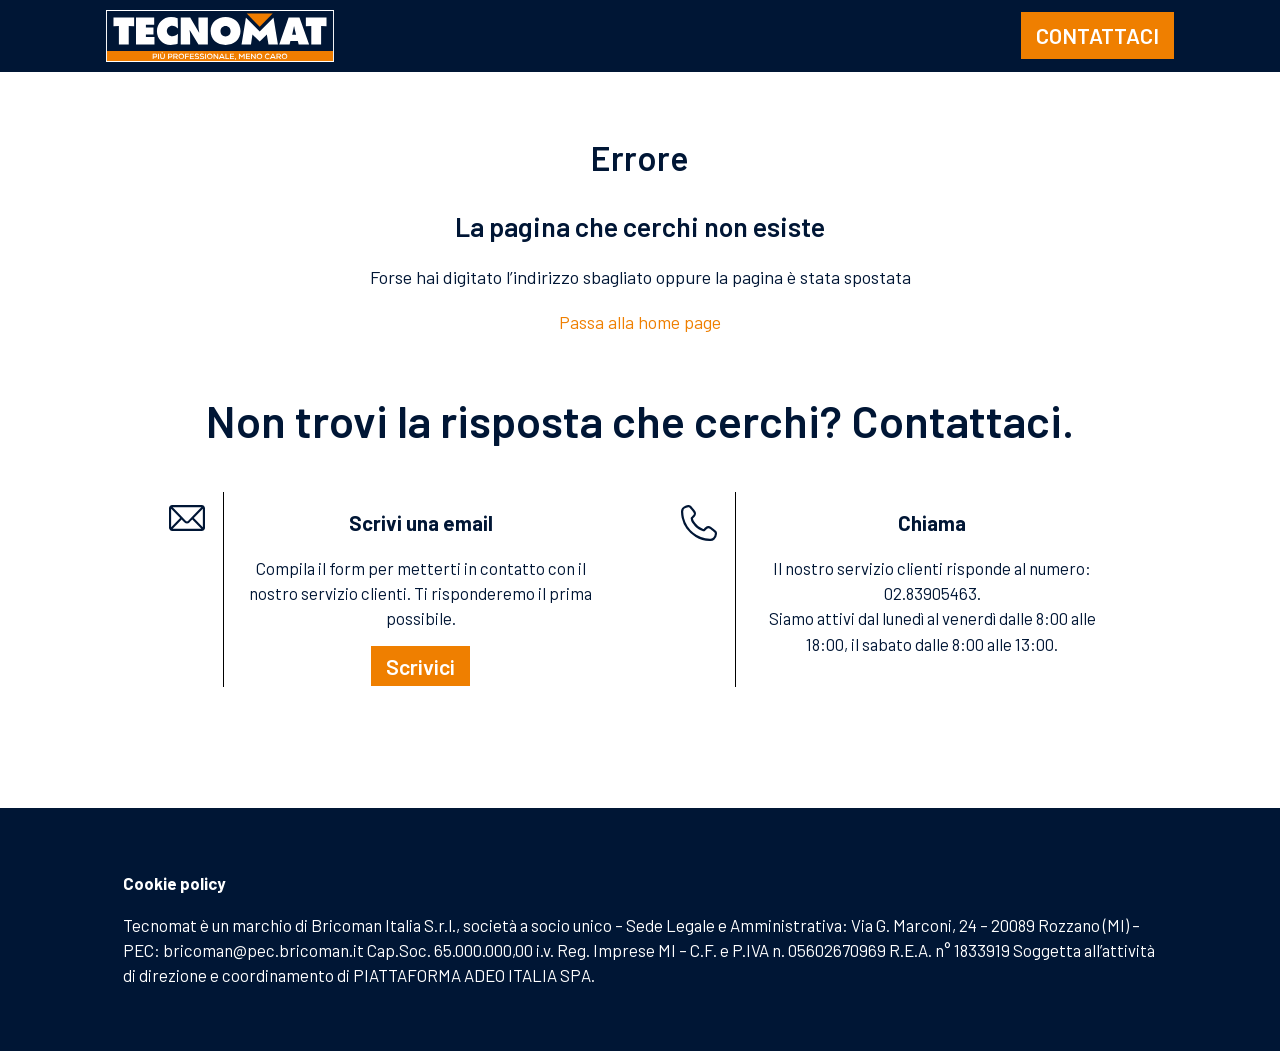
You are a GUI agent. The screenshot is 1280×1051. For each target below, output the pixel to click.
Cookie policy (174, 883)
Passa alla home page (640, 322)
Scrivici (420, 666)
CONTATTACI (1097, 35)
